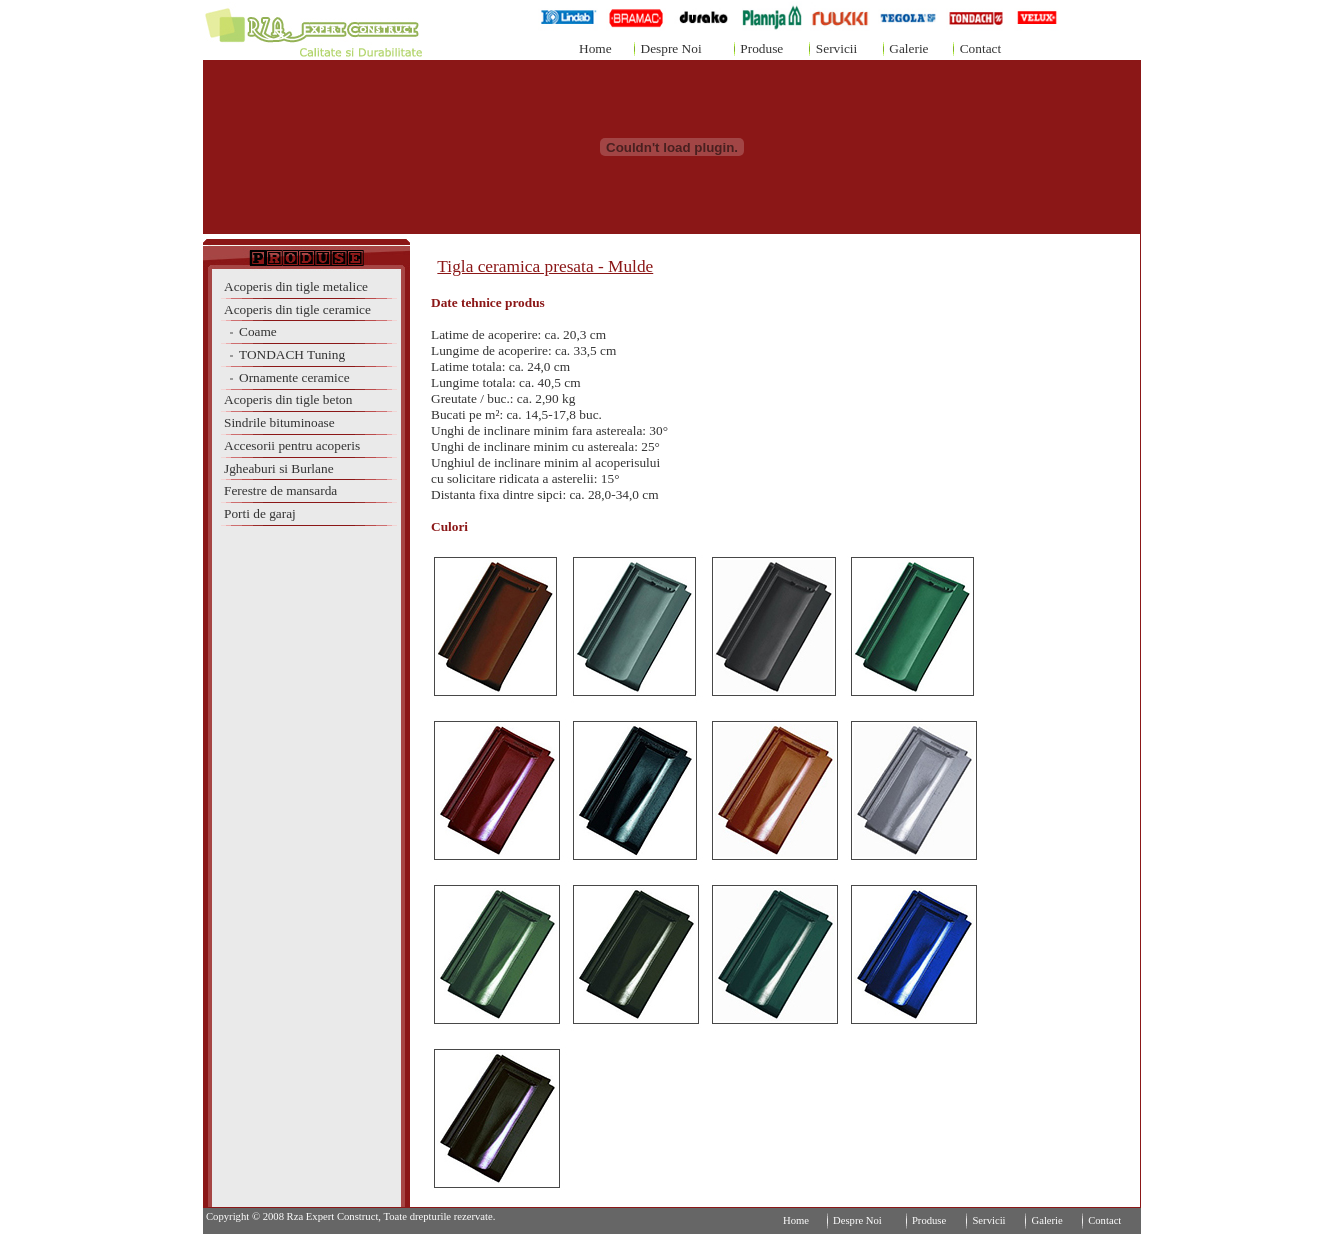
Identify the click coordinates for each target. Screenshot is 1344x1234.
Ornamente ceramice (287, 377)
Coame (250, 331)
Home (595, 48)
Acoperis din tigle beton (288, 399)
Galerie (908, 48)
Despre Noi (671, 48)
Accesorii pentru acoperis (292, 445)
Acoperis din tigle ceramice (297, 309)
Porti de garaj (260, 513)
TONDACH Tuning (284, 354)
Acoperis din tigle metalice (296, 286)
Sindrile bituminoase (279, 422)
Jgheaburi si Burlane (279, 468)
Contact (980, 48)
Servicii (836, 48)
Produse (761, 48)
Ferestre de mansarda (280, 490)
